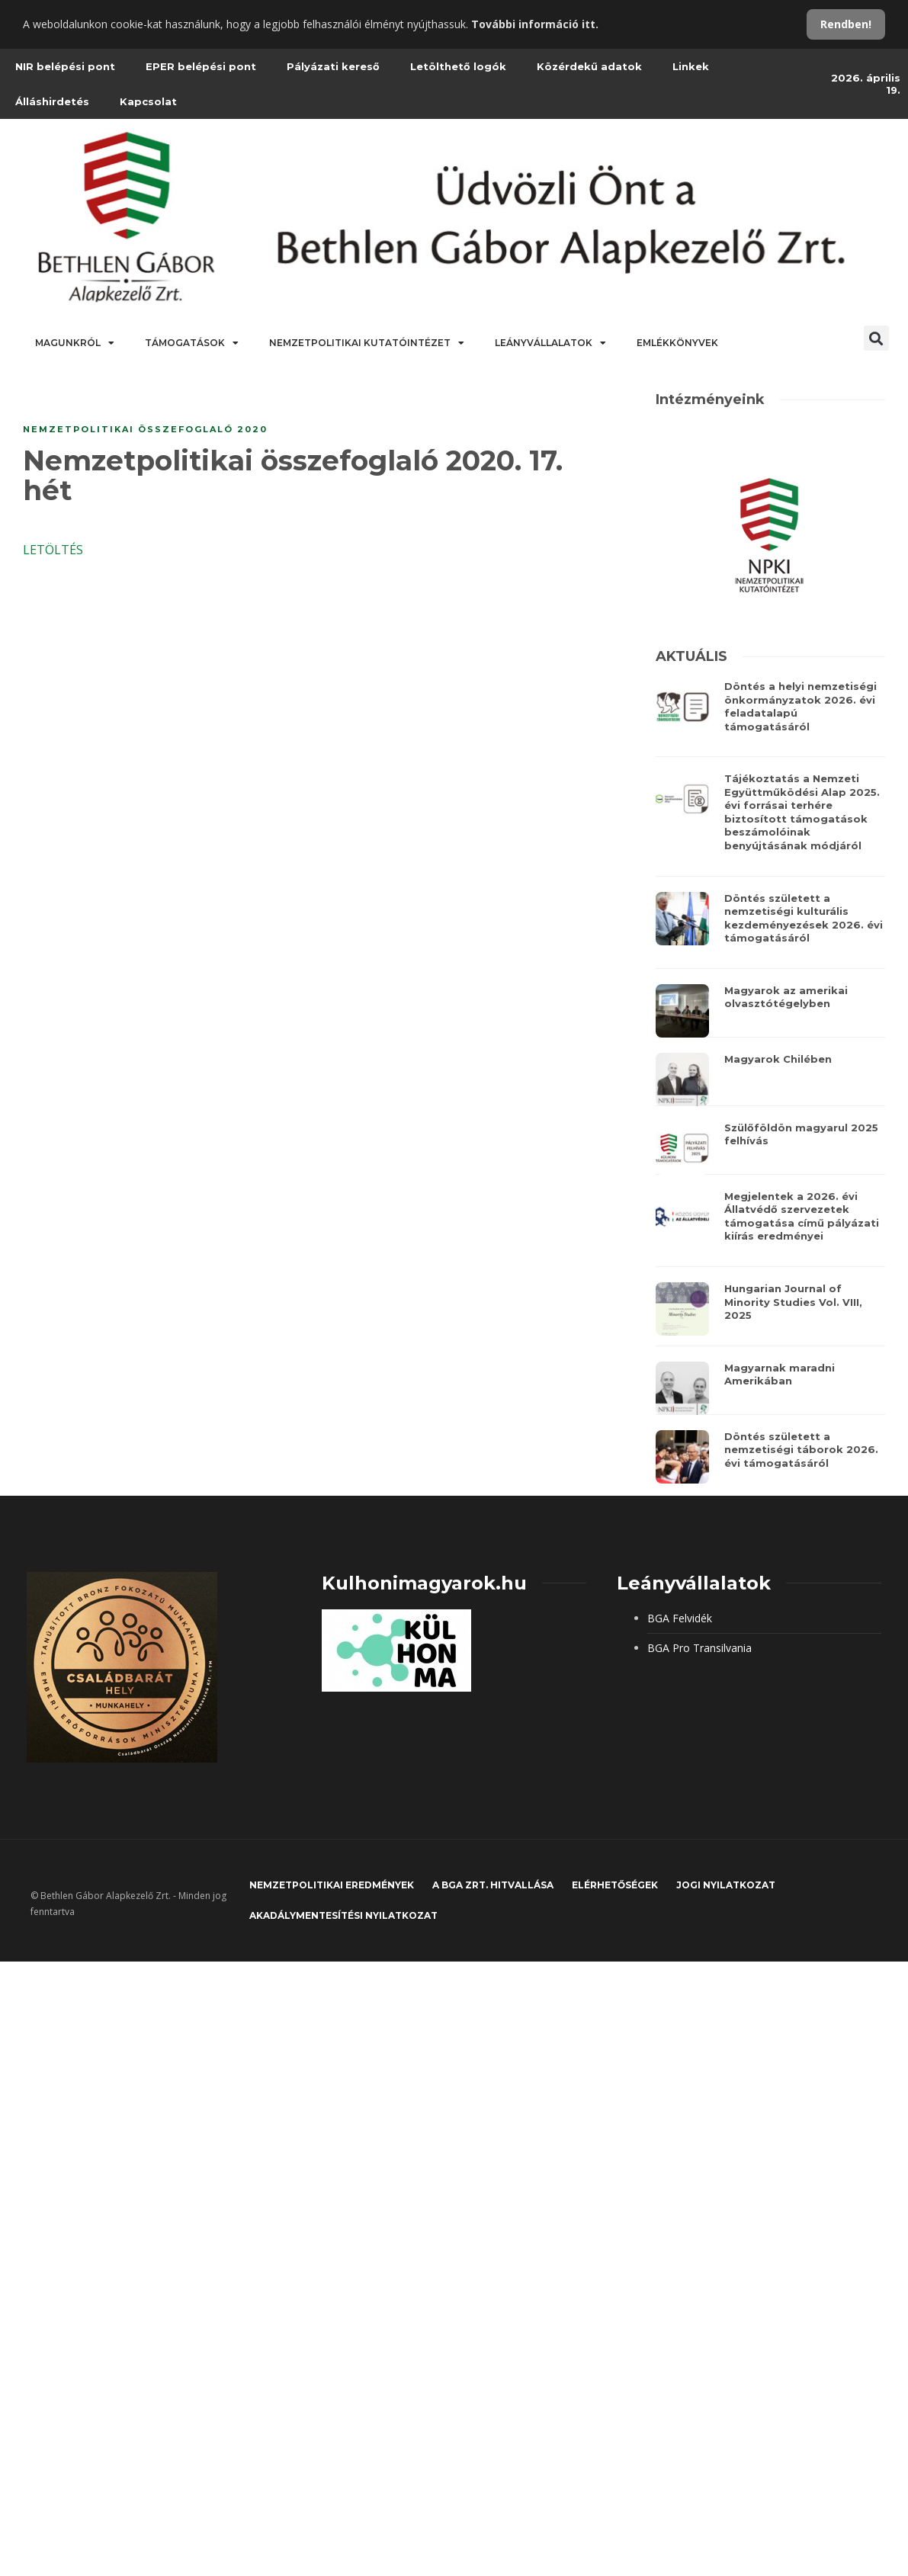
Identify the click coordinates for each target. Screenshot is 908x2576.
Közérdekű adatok (589, 66)
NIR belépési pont (65, 66)
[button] (876, 338)
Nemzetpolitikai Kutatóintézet (366, 343)
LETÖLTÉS (53, 549)
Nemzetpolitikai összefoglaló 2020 (145, 429)
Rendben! (845, 24)
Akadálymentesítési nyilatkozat (343, 1915)
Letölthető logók (458, 66)
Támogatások (192, 343)
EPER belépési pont (201, 66)
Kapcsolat (148, 101)
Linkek (690, 66)
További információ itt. (534, 24)
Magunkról (74, 343)
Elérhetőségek (615, 1885)
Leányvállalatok (550, 343)
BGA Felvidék (679, 1618)
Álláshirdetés (52, 101)
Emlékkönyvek (677, 342)
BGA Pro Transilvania (699, 1648)
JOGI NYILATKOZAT (725, 1885)
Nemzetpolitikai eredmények (331, 1885)
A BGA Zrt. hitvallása (492, 1885)
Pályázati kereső (333, 66)
